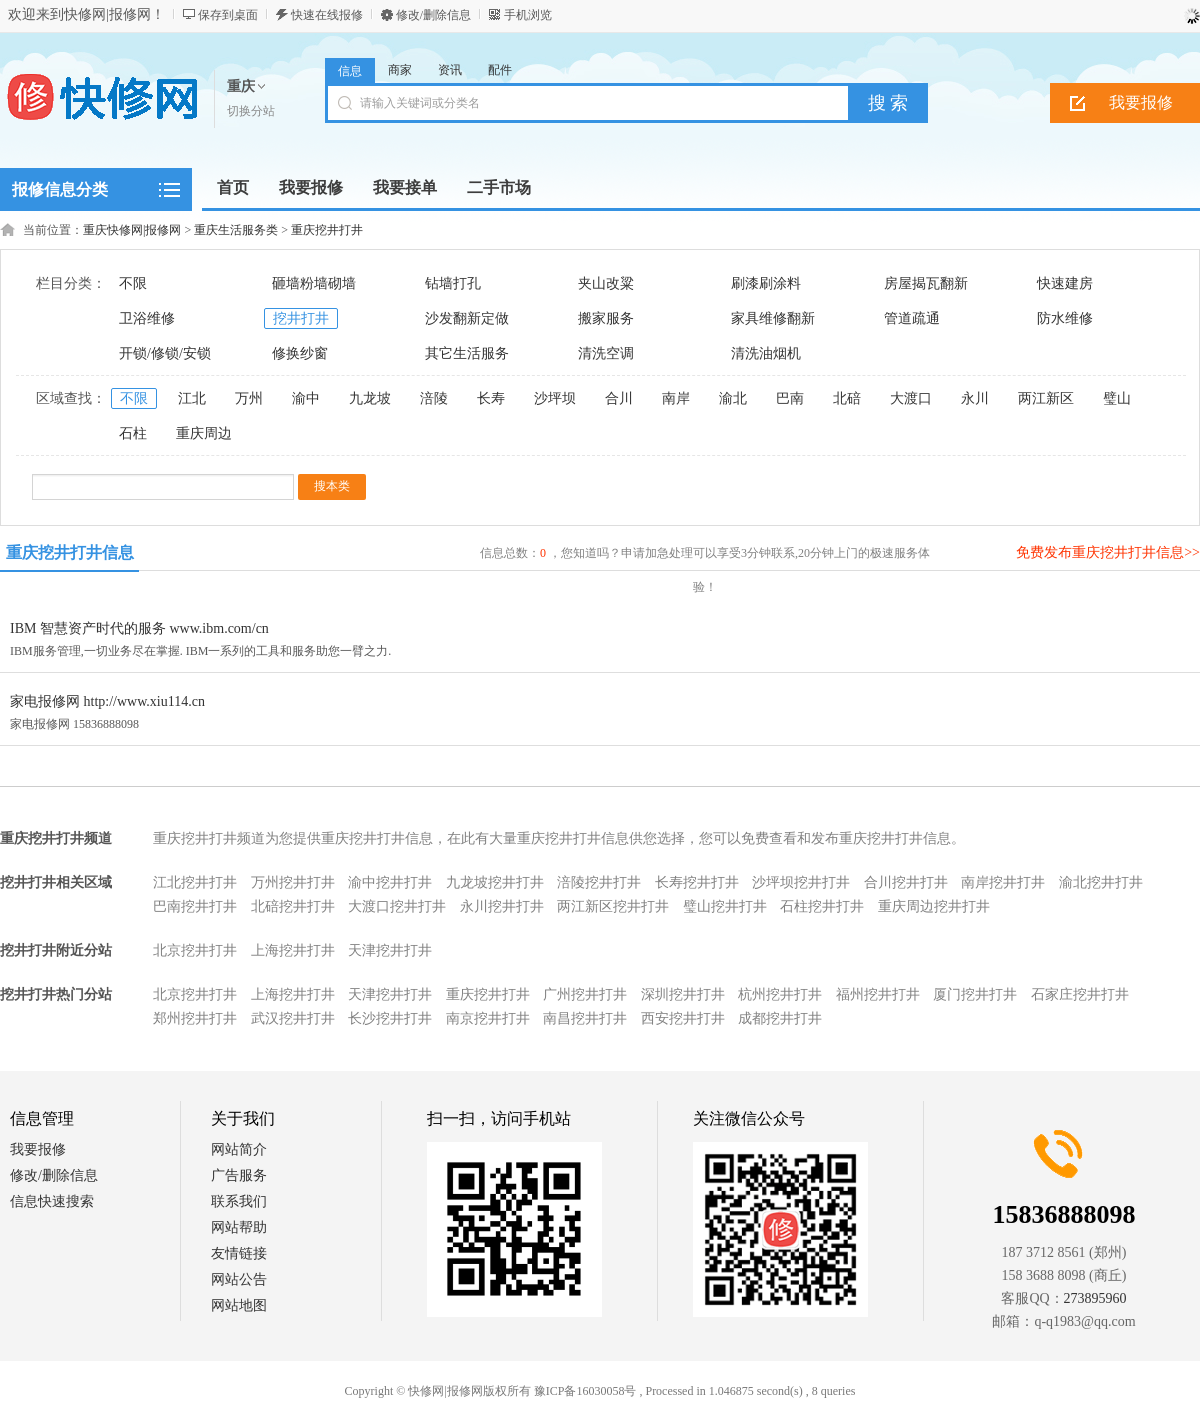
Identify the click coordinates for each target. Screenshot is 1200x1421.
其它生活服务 (467, 353)
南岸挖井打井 (1003, 882)
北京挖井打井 (195, 950)
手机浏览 (528, 15)
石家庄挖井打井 (1080, 994)
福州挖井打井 (878, 994)
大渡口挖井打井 (397, 906)
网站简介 (239, 1149)
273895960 (1095, 1298)
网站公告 (239, 1279)
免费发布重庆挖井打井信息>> (1108, 552)
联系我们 (239, 1201)
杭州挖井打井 (780, 994)
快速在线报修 (327, 15)
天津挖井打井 (390, 950)
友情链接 (239, 1253)
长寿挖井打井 (697, 882)
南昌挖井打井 (585, 1018)
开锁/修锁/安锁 (165, 353)
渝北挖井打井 (1101, 882)
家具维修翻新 (773, 318)
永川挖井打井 (502, 906)
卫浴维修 (147, 318)
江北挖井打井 (195, 882)
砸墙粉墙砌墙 (314, 283)
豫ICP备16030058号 (585, 1391)
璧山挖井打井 (725, 906)
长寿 (491, 398)
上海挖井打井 (293, 950)
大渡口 (911, 398)
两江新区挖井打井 (613, 906)
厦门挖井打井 (975, 994)
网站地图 (239, 1305)
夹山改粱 (606, 283)
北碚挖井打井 (293, 906)
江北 (192, 398)
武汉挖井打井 (293, 1018)
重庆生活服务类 (236, 230)
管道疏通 (912, 318)
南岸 (676, 398)
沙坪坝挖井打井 (801, 882)
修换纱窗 (300, 353)
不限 (133, 283)
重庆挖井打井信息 (70, 552)
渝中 (306, 398)
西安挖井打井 (683, 1018)
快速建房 (1065, 283)
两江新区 (1046, 398)
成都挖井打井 (780, 1018)
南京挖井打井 (488, 1018)
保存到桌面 (228, 15)
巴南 (790, 398)
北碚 (847, 398)
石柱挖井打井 (822, 906)
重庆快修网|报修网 (132, 230)
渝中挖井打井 (390, 882)
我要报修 (38, 1149)
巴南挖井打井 (195, 906)
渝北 (733, 398)
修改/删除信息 (433, 15)
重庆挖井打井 (327, 230)
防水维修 (1065, 318)
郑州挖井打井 (195, 1018)
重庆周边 (204, 433)
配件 (500, 70)
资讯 (450, 70)
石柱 (133, 433)
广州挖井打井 (585, 994)
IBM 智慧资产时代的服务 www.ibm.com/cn (139, 628)
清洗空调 (606, 353)
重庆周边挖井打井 (934, 906)
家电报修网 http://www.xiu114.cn (107, 701)
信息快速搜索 (52, 1201)
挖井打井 (301, 318)
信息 (350, 71)
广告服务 (239, 1175)
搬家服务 (606, 318)
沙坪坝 (555, 398)
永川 (975, 398)
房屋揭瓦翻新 (926, 283)
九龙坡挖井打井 (495, 882)
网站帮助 (239, 1227)
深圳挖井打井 (683, 994)
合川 (619, 398)
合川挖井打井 (906, 882)
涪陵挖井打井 (599, 882)
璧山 (1117, 398)
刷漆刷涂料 (766, 283)
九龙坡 (370, 398)
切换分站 (251, 111)
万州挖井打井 (293, 882)
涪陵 (434, 398)
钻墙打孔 (453, 283)
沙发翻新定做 (467, 318)
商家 (400, 70)
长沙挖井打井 (390, 1018)
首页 (233, 187)
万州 (249, 398)
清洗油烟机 (766, 353)
